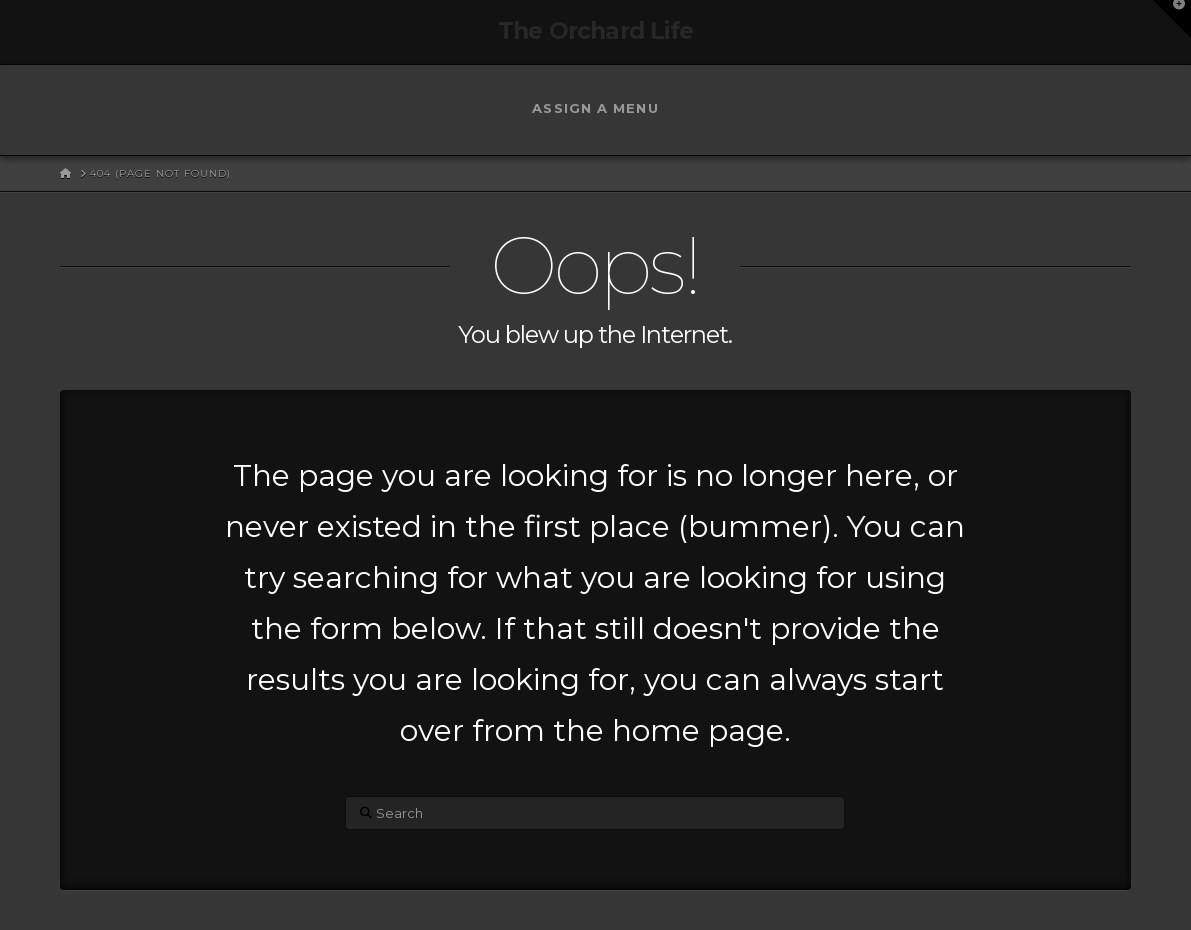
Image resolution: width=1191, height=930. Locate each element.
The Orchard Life (595, 31)
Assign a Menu (595, 108)
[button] (1172, 19)
